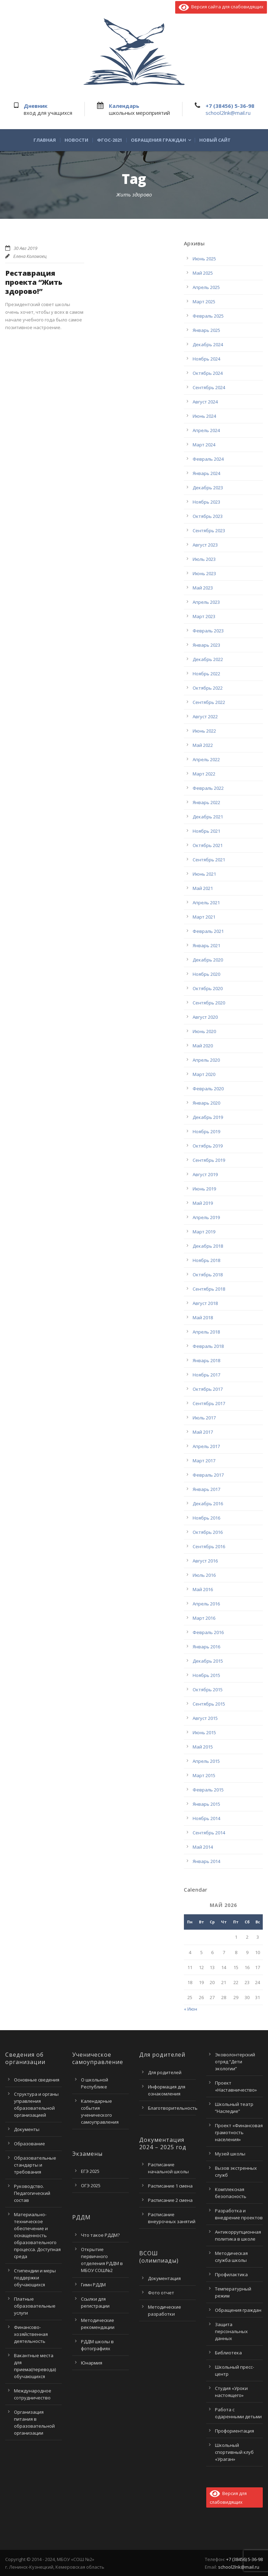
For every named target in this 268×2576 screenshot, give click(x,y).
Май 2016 (203, 1589)
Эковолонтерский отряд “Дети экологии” (235, 2061)
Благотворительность (173, 2108)
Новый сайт (215, 140)
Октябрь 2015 (208, 1689)
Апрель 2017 (206, 1446)
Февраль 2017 (208, 1475)
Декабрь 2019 (208, 1117)
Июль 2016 (204, 1575)
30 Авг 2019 (25, 248)
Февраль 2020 (208, 1088)
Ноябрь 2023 (206, 502)
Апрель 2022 (206, 759)
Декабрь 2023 (208, 487)
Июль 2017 (204, 1418)
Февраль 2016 (208, 1632)
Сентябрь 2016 (209, 1546)
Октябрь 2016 (208, 1532)
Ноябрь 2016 (206, 1518)
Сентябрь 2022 (209, 702)
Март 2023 (204, 616)
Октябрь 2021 (208, 845)
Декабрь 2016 (208, 1503)
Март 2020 (204, 1074)
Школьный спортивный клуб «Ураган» (234, 2452)
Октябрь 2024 (208, 373)
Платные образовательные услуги (34, 2306)
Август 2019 (205, 1174)
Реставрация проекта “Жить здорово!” (33, 282)
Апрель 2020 (206, 1060)
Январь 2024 (206, 473)
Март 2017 (204, 1460)
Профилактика (231, 2274)
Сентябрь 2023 (209, 530)
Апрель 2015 (206, 1761)
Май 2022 (203, 745)
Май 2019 (203, 1203)
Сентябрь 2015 (209, 1704)
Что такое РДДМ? (100, 2235)
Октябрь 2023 (208, 516)
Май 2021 (203, 888)
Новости (76, 140)
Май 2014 (203, 1847)
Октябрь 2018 (208, 1274)
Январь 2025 (206, 330)
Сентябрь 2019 (209, 1160)
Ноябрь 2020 (206, 974)
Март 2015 (204, 1775)
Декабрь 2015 (208, 1661)
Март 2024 (204, 444)
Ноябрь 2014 (206, 1818)
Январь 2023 (206, 645)
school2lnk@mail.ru (228, 112)
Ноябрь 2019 (206, 1131)
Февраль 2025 (208, 316)
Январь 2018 (206, 1360)
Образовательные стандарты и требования (35, 2165)
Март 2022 (204, 774)
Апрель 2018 (206, 1332)
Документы (26, 2129)
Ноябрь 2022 (206, 673)
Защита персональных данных (231, 2331)
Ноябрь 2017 (206, 1375)
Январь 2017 (206, 1489)
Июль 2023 (204, 559)
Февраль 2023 (208, 631)
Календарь (124, 105)
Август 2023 (205, 545)
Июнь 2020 (204, 1031)
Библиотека (228, 2352)
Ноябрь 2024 (206, 359)
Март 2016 (204, 1618)
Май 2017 (203, 1432)
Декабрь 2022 (208, 659)
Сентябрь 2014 (209, 1832)
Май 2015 (203, 1747)
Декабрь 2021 (208, 817)
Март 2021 (204, 917)
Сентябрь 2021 (209, 859)
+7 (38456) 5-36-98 (230, 105)
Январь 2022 (206, 802)
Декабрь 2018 (208, 1246)
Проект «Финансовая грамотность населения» (239, 2132)
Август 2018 (205, 1303)
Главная (45, 140)
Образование (29, 2143)
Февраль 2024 (208, 459)
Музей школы (230, 2154)
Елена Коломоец (30, 256)
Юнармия (91, 2363)
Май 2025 (203, 273)
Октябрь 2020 (208, 988)
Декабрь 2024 (208, 344)
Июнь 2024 (204, 416)
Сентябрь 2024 (209, 387)
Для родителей (164, 2072)
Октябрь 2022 (208, 688)
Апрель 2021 (206, 902)
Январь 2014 (206, 1861)
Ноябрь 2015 (206, 1675)
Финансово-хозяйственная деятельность (31, 2334)
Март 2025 (204, 301)
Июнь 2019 (204, 1189)
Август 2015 (205, 1718)
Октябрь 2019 (208, 1146)
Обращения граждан (158, 140)
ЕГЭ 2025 (90, 2171)
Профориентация (234, 2431)
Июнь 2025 (204, 258)
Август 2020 (205, 1017)
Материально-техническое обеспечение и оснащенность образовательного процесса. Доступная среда (37, 2235)
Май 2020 (203, 1045)
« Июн (190, 2009)
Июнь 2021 (204, 874)
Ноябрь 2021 (206, 831)
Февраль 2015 (208, 1790)
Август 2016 (205, 1561)
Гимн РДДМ (93, 2284)
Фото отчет (161, 2292)
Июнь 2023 (204, 573)
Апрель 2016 (206, 1604)
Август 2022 (205, 716)
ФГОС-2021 (109, 140)
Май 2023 (203, 588)
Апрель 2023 (206, 602)
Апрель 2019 (206, 1217)
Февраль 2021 (208, 931)
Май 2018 (203, 1317)
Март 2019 (204, 1231)
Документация (164, 2278)
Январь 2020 (206, 1103)
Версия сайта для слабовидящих (221, 6)
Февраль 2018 (208, 1346)
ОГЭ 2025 (90, 2185)
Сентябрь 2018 (209, 1289)
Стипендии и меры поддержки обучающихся (35, 2277)
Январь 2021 (206, 945)
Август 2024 (205, 402)
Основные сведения (36, 2080)
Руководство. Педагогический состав (32, 2193)
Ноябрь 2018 (206, 1260)
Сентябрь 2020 (209, 1003)
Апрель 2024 (206, 430)
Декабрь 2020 (208, 960)
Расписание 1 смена (170, 2186)
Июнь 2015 (204, 1732)
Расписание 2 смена (170, 2200)
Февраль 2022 (208, 788)
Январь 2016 (206, 1646)
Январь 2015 (206, 1804)
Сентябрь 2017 (209, 1403)
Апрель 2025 (206, 287)
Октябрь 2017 (208, 1389)
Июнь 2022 (204, 731)
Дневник (35, 105)
